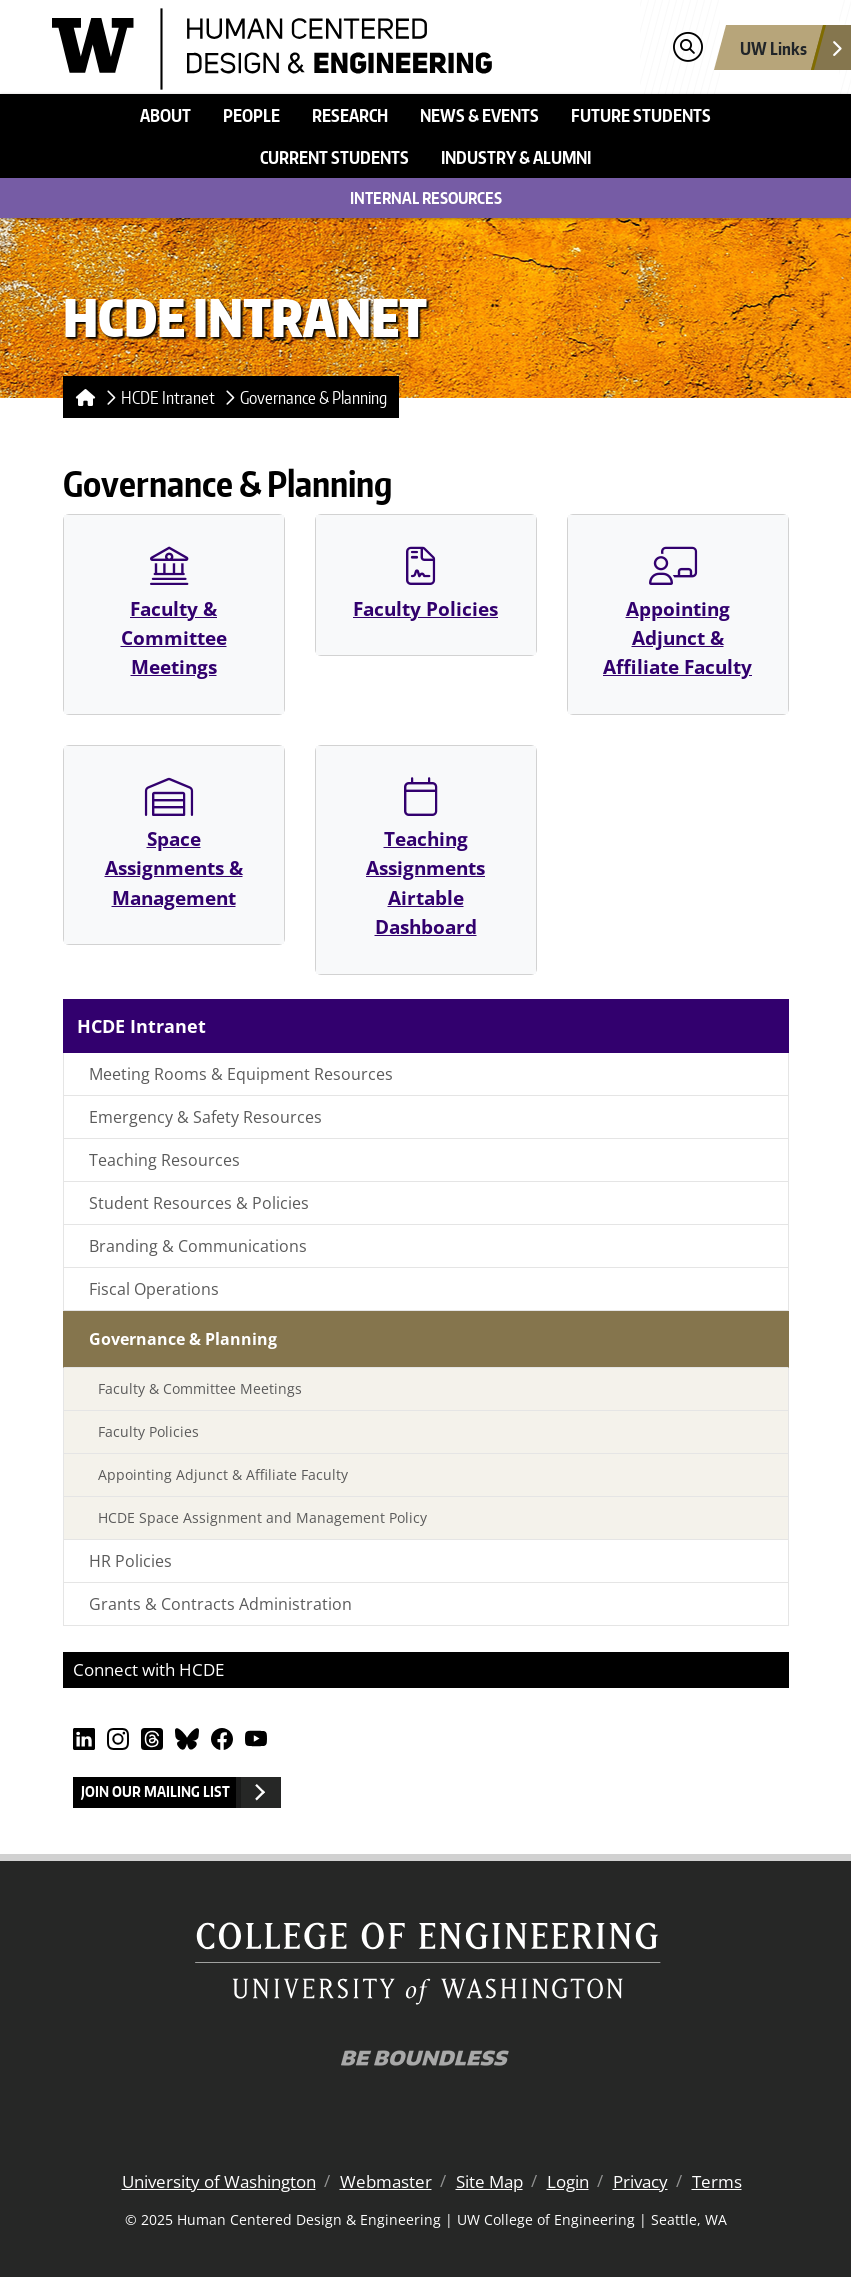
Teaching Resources (164, 1160)
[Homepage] (81, 397)
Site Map (489, 2181)
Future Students (641, 115)
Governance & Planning (313, 397)
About (165, 115)
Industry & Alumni (516, 157)
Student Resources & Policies (199, 1203)
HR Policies (130, 1561)
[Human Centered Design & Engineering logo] (272, 47)
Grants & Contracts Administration (220, 1604)
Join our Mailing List (155, 1791)
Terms (717, 2181)
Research (350, 115)
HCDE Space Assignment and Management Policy (262, 1517)
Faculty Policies (425, 583)
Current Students (334, 157)
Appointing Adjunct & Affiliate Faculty (677, 612)
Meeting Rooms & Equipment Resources (241, 1074)
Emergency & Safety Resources (205, 1117)
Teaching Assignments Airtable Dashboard (425, 858)
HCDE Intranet (168, 397)
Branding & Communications (198, 1246)
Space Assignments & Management (174, 843)
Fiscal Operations (154, 1289)
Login (568, 2181)
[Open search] (687, 47)
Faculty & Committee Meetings (174, 612)
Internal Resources (426, 198)
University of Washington (219, 2181)
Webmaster (386, 2181)
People (251, 115)
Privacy (640, 2181)
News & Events (479, 115)
